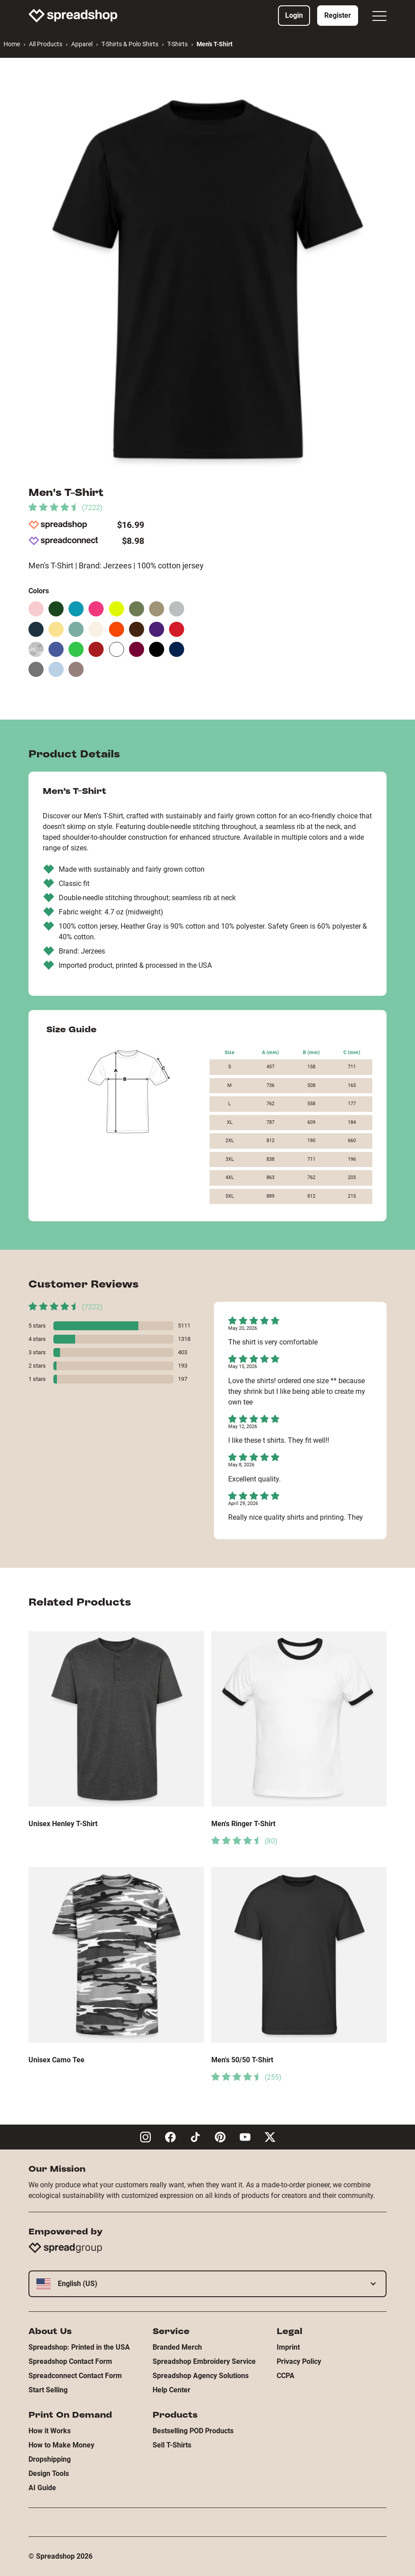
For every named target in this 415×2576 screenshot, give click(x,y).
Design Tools (48, 2473)
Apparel (82, 44)
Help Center (171, 2390)
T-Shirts (177, 44)
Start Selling (48, 2390)
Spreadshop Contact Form (70, 2361)
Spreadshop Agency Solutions (201, 2375)
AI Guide (42, 2487)
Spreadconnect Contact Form (75, 2375)
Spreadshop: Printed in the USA (79, 2347)
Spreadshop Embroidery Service (204, 2361)
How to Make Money (61, 2445)
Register (337, 15)
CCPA (285, 2375)
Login (294, 15)
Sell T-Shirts (172, 2445)
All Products (45, 44)
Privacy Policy (299, 2361)
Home (12, 44)
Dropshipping (49, 2459)
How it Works (49, 2431)
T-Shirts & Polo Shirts (129, 44)
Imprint (288, 2347)
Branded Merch (177, 2347)
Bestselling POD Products (193, 2431)
